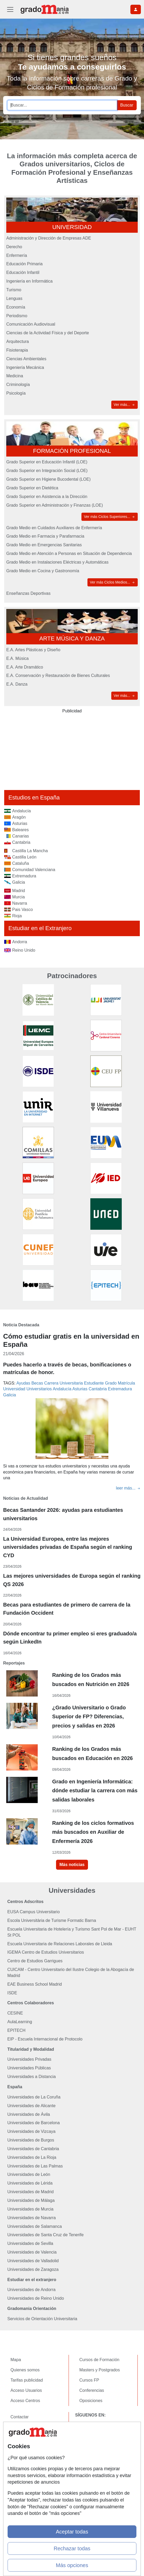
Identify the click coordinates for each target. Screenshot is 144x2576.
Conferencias (91, 2390)
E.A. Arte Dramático (24, 667)
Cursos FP (89, 2380)
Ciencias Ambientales (26, 359)
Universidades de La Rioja (31, 2157)
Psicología (16, 393)
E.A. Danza (16, 684)
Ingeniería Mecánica (25, 367)
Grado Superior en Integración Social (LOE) (46, 470)
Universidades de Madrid (30, 2192)
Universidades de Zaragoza (33, 2269)
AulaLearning (19, 2022)
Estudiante (94, 1383)
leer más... (128, 1488)
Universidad (14, 1389)
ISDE (12, 1993)
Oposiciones (90, 2400)
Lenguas (14, 298)
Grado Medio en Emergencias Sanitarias (44, 545)
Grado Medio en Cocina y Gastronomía (42, 571)
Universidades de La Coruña (33, 2097)
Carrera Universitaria (63, 1383)
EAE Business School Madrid (34, 1984)
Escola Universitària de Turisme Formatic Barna (51, 1920)
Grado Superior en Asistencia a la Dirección (46, 496)
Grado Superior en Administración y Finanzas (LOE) (54, 505)
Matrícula (126, 1383)
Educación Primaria (24, 264)
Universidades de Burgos (30, 2140)
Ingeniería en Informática (29, 281)
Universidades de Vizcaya (31, 2131)
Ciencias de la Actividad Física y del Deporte (47, 333)
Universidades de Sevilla (30, 2243)
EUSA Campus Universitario (33, 1912)
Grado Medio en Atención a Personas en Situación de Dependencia (69, 553)
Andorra (19, 942)
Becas (37, 1383)
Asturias (79, 1389)
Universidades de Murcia (30, 2209)
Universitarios (39, 1389)
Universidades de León (28, 2174)
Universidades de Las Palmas (35, 2166)
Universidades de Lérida (30, 2183)
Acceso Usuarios (26, 2390)
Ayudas (23, 1383)
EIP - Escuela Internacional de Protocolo (44, 2039)
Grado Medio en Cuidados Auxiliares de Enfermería (54, 528)
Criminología (18, 384)
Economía (15, 307)
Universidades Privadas (29, 2059)
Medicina (14, 376)
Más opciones (72, 2565)
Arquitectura (17, 341)
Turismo (13, 290)
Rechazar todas (72, 2548)
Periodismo (16, 316)
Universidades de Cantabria (33, 2148)
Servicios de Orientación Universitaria (42, 2319)
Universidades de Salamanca (34, 2226)
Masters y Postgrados (99, 2370)
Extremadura (120, 1389)
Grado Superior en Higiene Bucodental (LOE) (48, 479)
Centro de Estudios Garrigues (35, 1961)
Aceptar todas (72, 2532)
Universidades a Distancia (31, 2076)
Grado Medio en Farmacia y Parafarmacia (45, 536)
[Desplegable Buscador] (135, 9)
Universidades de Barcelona (33, 2123)
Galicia (9, 1395)
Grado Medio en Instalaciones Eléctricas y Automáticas (57, 562)
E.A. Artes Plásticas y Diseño (33, 650)
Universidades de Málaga (31, 2200)
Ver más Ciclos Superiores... (109, 517)
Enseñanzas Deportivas (28, 593)
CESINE (15, 2013)
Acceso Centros (25, 2400)
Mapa (15, 2359)
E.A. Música (17, 658)
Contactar (19, 2417)
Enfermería (16, 255)
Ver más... (124, 404)
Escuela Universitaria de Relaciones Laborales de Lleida (59, 1944)
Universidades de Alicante (31, 2105)
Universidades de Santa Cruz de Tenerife (45, 2235)
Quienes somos (25, 2370)
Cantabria (97, 1389)
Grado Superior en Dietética (32, 488)
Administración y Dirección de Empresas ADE (48, 238)
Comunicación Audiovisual (30, 324)
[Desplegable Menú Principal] (10, 9)
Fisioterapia (17, 350)
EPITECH (16, 2030)
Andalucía (62, 1389)
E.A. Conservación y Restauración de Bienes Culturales (58, 675)
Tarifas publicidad (26, 2380)
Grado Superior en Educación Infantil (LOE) (46, 462)
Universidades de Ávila (28, 2114)
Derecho (14, 247)
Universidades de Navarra (31, 2217)
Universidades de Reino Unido (35, 2298)
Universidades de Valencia (32, 2252)
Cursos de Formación (99, 2359)
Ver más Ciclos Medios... (112, 582)
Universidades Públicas (29, 2068)
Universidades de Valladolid (33, 2261)
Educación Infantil (22, 272)
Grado (111, 1383)
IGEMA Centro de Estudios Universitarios (45, 1952)
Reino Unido (23, 950)
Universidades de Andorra (31, 2289)
